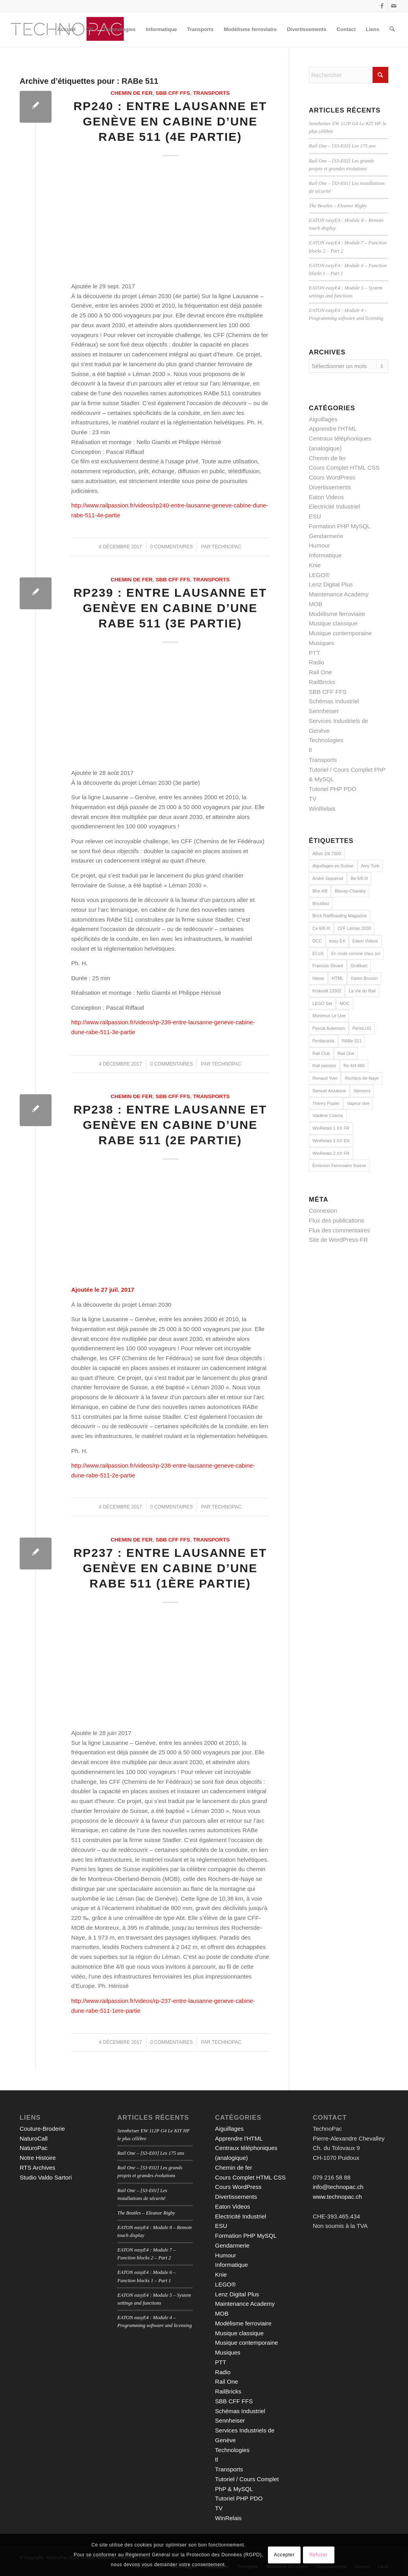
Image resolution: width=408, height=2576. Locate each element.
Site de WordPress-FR (338, 1239)
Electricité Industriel (334, 506)
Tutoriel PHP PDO (332, 789)
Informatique (325, 555)
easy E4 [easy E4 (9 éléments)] (337, 941)
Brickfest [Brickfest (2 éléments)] (320, 903)
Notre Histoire (38, 2157)
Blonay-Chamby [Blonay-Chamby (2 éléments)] (350, 891)
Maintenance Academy (339, 594)
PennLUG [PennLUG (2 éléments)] (362, 1028)
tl (310, 750)
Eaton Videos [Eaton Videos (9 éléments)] (365, 941)
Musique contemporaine (340, 633)
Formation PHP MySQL (339, 526)
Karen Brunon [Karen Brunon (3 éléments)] (364, 978)
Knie (315, 565)
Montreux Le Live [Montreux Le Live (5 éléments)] (328, 1015)
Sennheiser (324, 711)
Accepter (284, 2555)
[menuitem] (66, 29)
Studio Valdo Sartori (46, 2177)
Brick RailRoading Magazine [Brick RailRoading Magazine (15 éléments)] (339, 915)
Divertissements (330, 487)
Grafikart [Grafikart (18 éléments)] (359, 965)
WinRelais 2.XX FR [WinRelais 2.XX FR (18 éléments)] (330, 1153)
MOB (315, 604)
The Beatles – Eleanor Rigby (338, 205)
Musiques (321, 643)
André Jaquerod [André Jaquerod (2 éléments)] (327, 878)
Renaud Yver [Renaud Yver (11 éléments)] (324, 1078)
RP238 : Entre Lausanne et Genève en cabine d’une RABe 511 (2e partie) (170, 1125)
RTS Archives (37, 2167)
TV (312, 798)
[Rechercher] (392, 29)
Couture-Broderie (42, 2128)
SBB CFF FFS (172, 93)
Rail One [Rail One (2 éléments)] (346, 1053)
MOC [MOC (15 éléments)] (345, 1003)
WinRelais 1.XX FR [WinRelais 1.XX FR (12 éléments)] (330, 1128)
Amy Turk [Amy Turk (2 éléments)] (370, 865)
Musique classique (333, 623)
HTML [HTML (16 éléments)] (337, 978)
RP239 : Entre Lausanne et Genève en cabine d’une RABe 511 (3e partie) (170, 608)
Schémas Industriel (334, 701)
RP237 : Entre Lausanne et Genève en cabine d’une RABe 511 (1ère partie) (170, 1568)
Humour (319, 545)
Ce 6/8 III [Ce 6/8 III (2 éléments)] (321, 928)
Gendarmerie (326, 536)
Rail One (320, 672)
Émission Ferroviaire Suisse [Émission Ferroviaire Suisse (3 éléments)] (339, 1165)
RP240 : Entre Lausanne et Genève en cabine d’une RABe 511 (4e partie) (170, 121)
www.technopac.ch (337, 2196)
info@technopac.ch (338, 2186)
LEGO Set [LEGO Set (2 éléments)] (322, 1003)
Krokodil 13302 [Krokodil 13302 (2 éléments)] (326, 990)
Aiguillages (323, 419)
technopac (226, 546)
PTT (314, 652)
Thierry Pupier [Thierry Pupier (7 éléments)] (326, 1103)
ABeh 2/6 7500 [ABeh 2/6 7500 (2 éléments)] (326, 853)
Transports (211, 93)
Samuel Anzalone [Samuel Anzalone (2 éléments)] (329, 1090)
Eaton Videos (326, 497)
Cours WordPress (332, 477)
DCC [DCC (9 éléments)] (317, 941)
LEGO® (319, 575)
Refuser (319, 2555)
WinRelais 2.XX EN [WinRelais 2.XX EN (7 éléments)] (331, 1140)
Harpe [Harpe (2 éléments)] (318, 978)
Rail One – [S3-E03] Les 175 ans (342, 146)
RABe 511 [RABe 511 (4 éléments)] (352, 1040)
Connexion (323, 1210)
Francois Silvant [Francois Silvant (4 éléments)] (327, 965)
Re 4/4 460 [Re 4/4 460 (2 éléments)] (354, 1065)
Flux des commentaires (339, 1230)
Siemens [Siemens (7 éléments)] (362, 1090)
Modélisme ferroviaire (337, 613)
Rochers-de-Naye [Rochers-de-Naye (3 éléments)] (361, 1078)
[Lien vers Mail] (394, 6)
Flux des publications (336, 1220)
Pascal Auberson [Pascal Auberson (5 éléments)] (328, 1028)
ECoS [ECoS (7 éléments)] (318, 953)
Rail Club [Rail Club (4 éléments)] (321, 1053)
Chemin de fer (132, 93)
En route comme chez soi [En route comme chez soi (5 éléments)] (355, 953)
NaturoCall (34, 2138)
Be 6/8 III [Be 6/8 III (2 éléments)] (359, 878)
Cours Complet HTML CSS (344, 467)
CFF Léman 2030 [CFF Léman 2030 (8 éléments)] (354, 928)
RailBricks (322, 682)
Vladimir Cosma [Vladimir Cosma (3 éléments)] (327, 1115)
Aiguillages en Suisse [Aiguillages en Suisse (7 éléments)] (333, 865)
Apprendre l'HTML (332, 428)
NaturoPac (34, 2148)
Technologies (326, 740)
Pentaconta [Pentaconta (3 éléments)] (323, 1040)
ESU (315, 516)
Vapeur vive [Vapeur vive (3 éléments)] (358, 1103)
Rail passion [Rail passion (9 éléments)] (324, 1065)
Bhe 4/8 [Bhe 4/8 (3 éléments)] (319, 891)
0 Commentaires (171, 546)
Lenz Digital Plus (331, 584)
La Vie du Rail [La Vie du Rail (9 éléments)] (362, 990)
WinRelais (322, 808)
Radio (316, 662)
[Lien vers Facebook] (382, 6)
